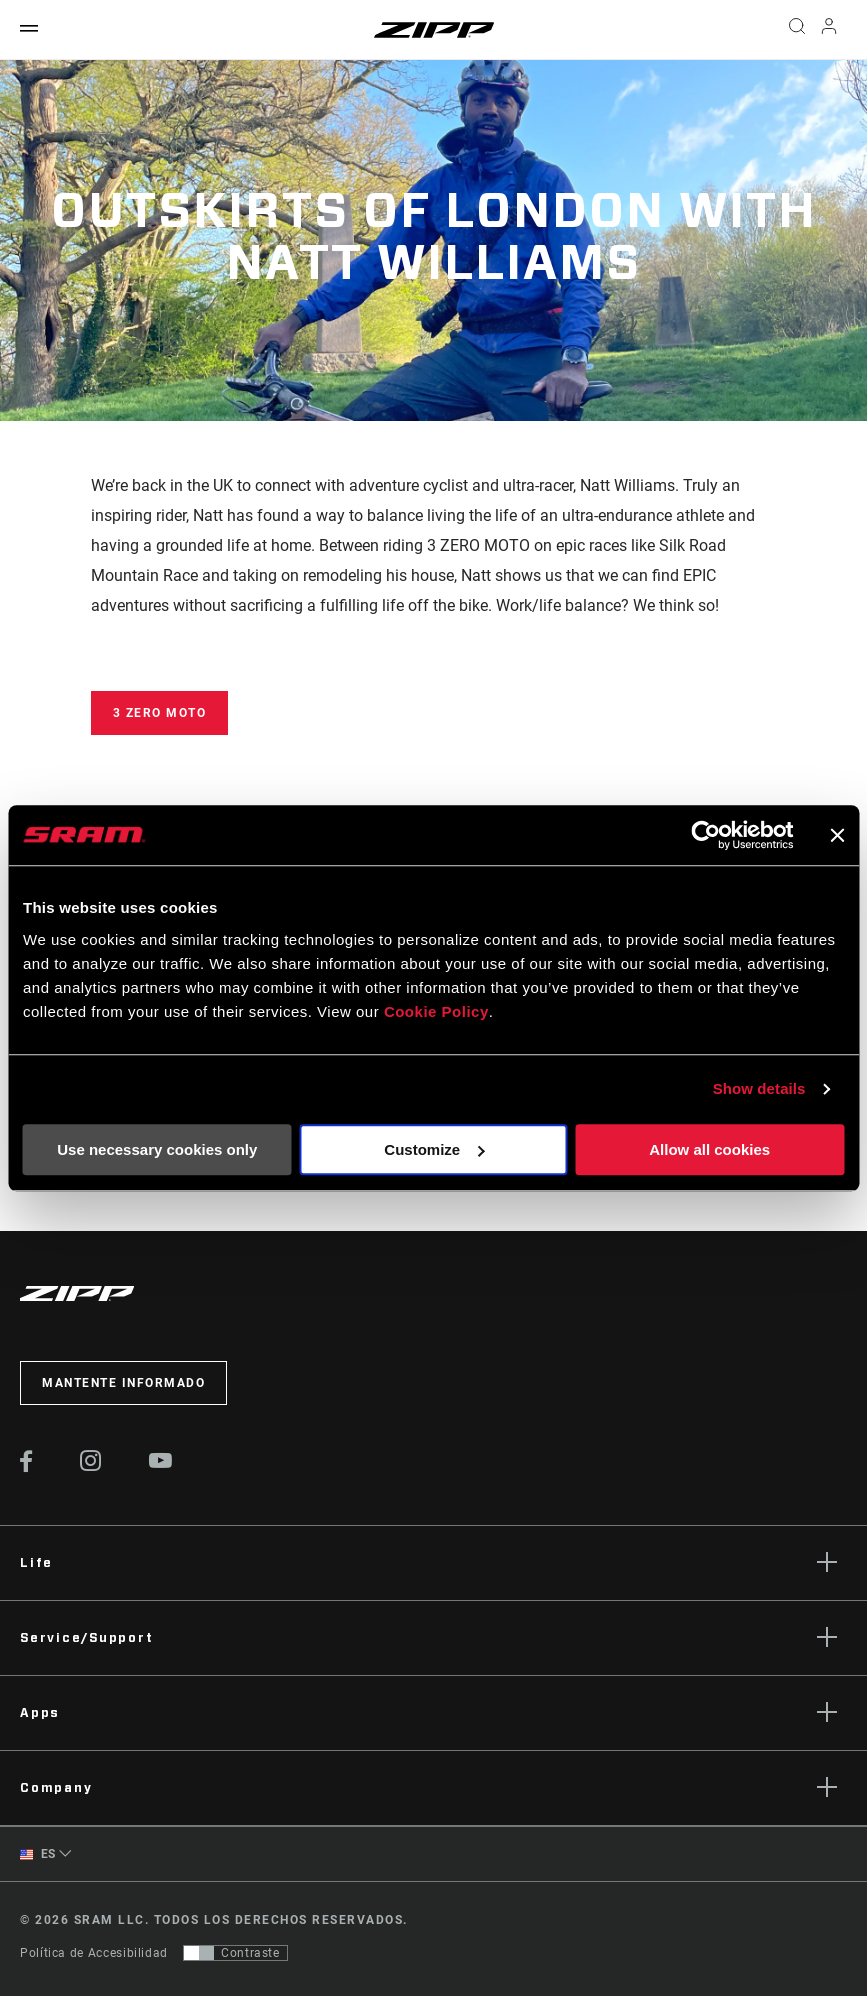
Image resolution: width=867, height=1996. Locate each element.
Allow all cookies (709, 1149)
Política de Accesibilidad (94, 1953)
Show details (759, 1088)
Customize (434, 1149)
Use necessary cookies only (157, 1149)
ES (38, 1854)
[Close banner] (837, 835)
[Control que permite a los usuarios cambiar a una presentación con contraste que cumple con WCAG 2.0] (235, 1953)
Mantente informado (123, 1383)
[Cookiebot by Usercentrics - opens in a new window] (705, 835)
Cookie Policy (436, 1011)
